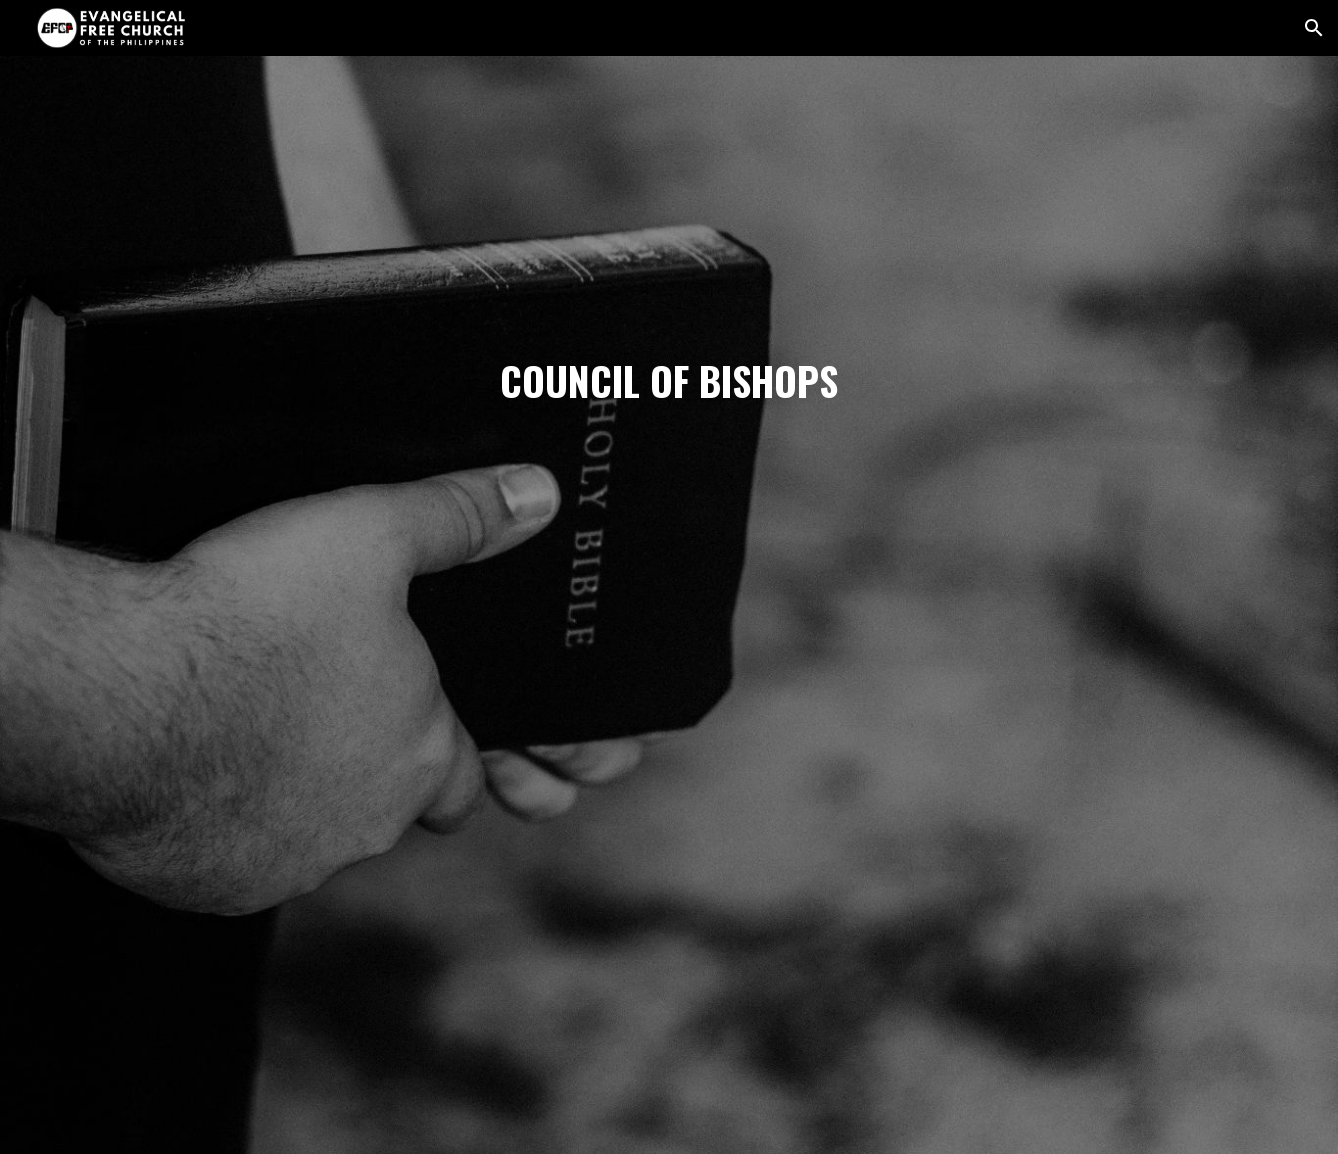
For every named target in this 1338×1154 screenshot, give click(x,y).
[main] (669, 605)
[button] (1314, 28)
